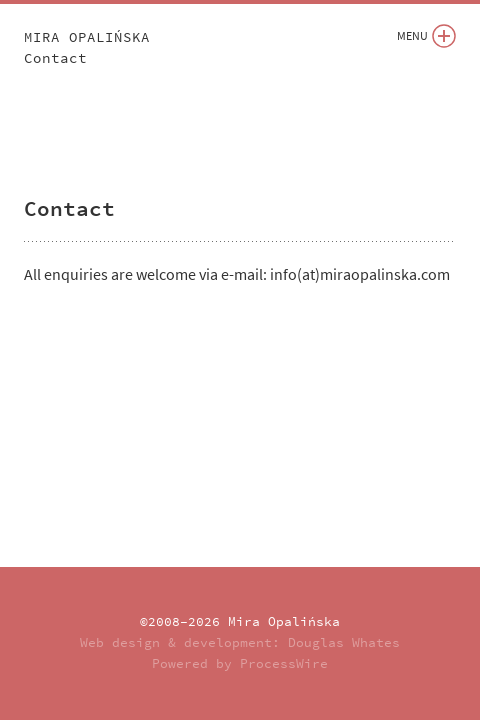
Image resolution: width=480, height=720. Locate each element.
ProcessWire (284, 664)
